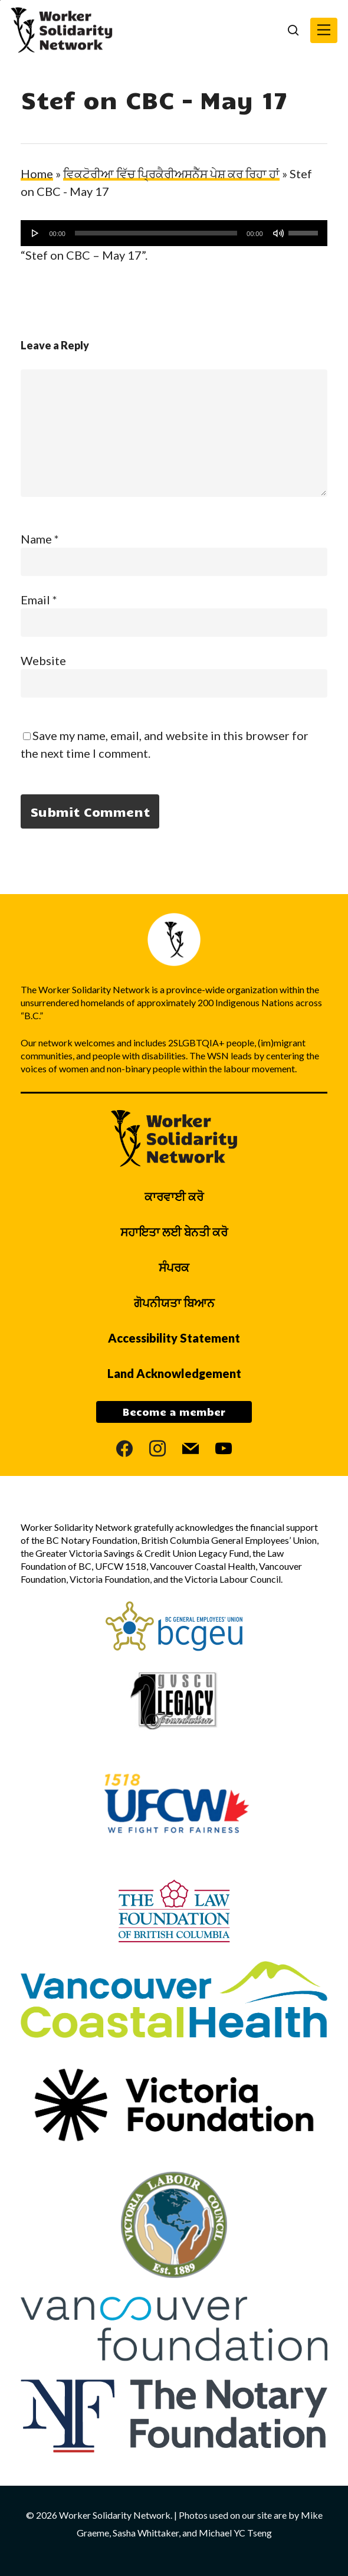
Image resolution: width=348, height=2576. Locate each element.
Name (40, 539)
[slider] (156, 233)
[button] (323, 30)
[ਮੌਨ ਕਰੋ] (278, 233)
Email (39, 600)
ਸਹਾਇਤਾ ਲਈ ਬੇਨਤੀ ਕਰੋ (174, 1232)
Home (37, 173)
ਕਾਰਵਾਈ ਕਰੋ (174, 1196)
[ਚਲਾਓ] (35, 233)
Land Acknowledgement (174, 1373)
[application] (174, 233)
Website (43, 660)
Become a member (174, 1412)
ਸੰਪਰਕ (174, 1267)
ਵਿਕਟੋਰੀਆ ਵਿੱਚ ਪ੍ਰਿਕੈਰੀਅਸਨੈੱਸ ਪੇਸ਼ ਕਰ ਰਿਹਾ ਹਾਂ (171, 173)
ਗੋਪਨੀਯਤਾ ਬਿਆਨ (174, 1302)
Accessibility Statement (174, 1338)
